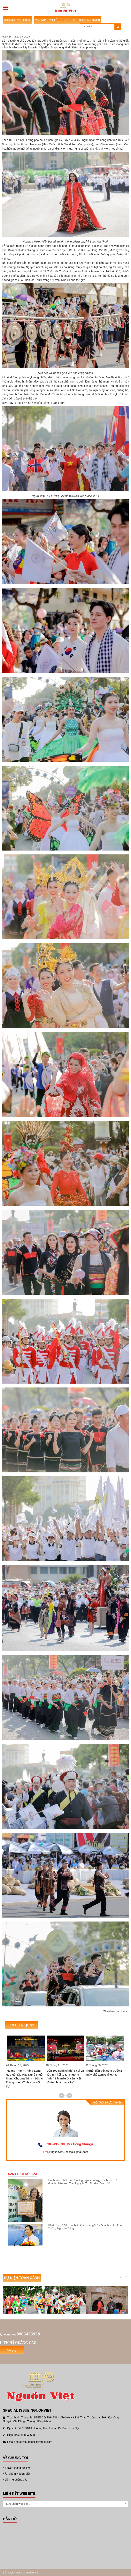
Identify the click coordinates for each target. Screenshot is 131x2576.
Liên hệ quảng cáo (15, 2479)
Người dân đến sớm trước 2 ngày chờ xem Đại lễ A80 (103, 2072)
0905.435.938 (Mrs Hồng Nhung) (69, 2144)
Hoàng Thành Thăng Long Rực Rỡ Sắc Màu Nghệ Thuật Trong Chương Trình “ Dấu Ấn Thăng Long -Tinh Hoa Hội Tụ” (25, 2078)
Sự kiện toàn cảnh (22, 2278)
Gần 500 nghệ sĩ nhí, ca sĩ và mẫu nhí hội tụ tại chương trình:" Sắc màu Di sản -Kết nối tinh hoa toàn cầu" (65, 2076)
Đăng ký (12, 2350)
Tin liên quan (21, 2025)
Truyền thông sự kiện (17, 2467)
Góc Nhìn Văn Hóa (17, 20)
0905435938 (28, 2333)
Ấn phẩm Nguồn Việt (16, 2473)
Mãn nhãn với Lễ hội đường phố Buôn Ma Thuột (67, 20)
